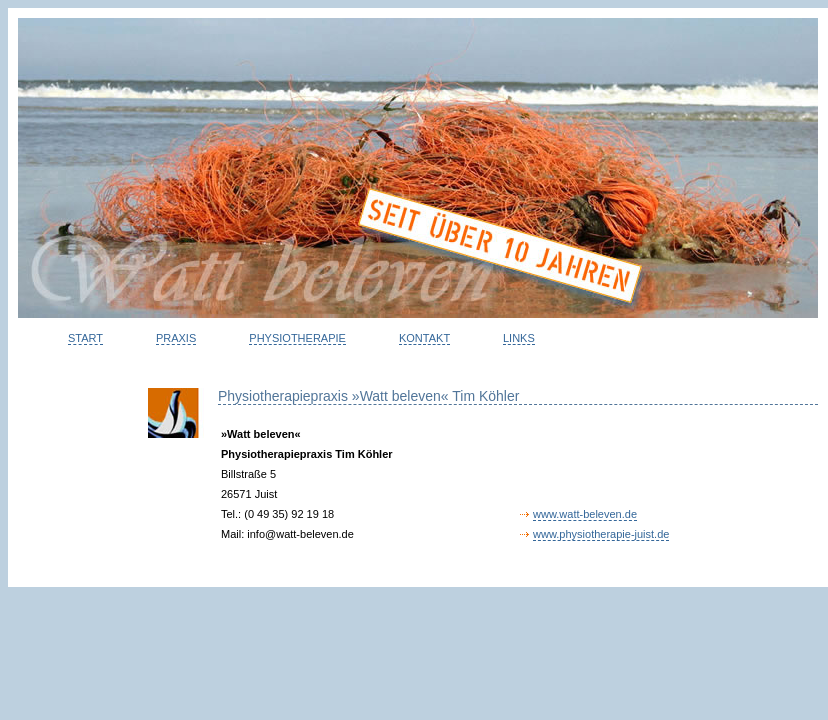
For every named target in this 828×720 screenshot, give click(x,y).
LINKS (519, 338)
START (85, 338)
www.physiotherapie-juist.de (601, 534)
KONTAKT (424, 338)
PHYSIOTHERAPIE (297, 338)
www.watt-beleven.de (585, 514)
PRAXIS (176, 338)
